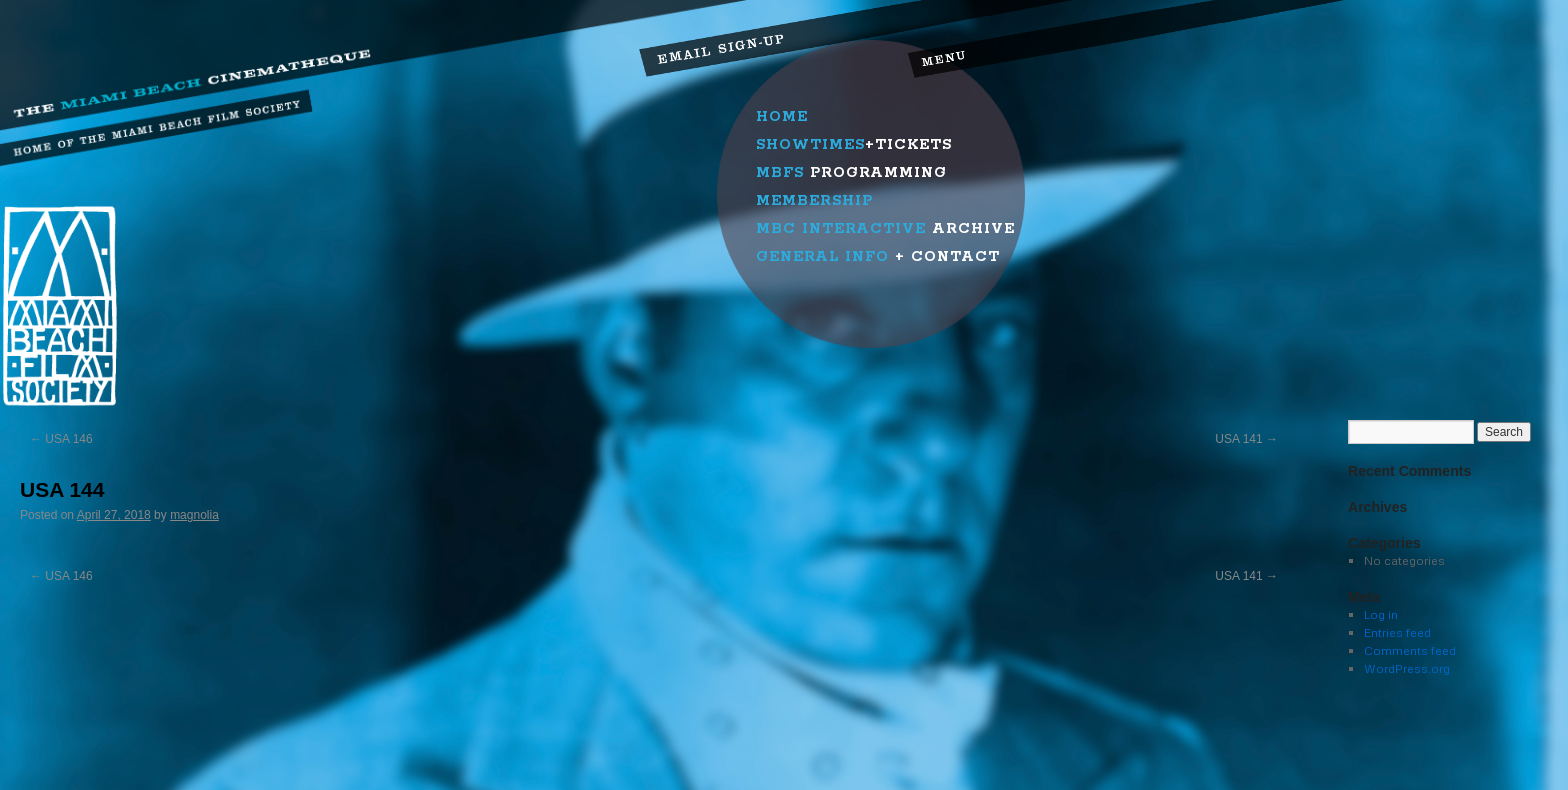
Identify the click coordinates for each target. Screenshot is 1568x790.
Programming (851, 173)
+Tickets (854, 145)
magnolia (194, 515)
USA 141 (1246, 439)
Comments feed (1410, 650)
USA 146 (61, 439)
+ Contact (878, 257)
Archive (885, 229)
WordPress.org (1407, 668)
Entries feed (1397, 632)
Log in (1381, 614)
